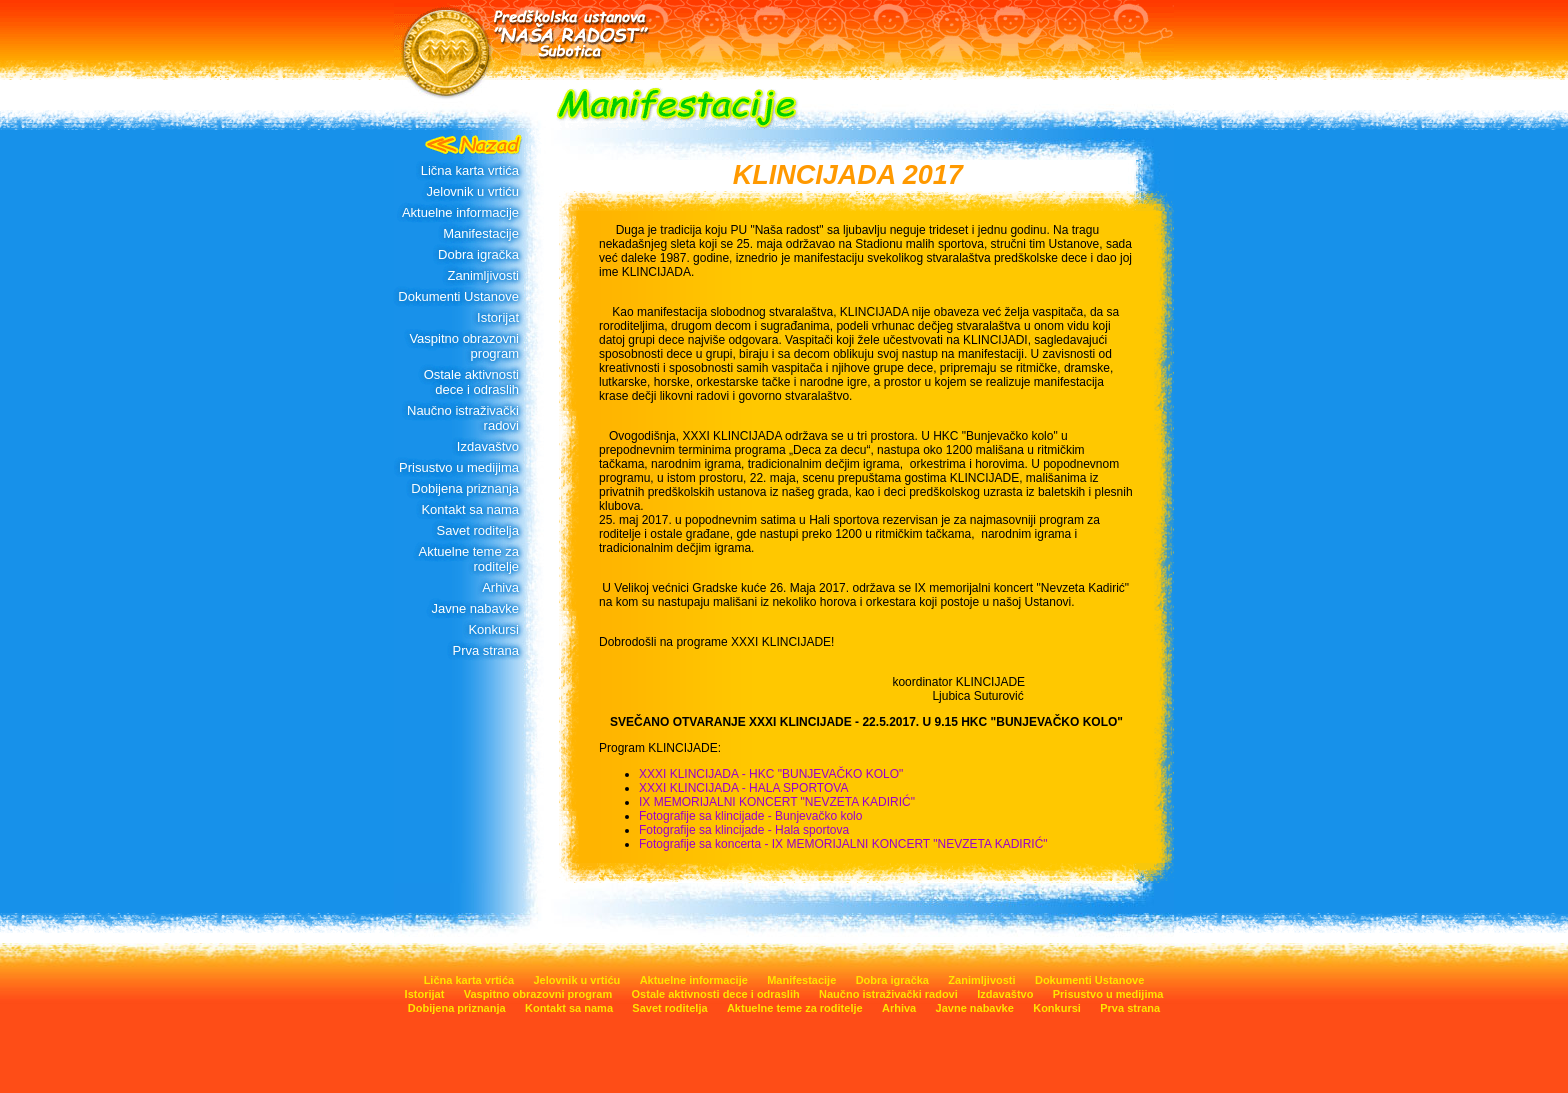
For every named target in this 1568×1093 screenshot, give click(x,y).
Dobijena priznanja (465, 488)
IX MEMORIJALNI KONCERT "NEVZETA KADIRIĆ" (777, 802)
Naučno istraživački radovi (463, 418)
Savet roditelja (478, 530)
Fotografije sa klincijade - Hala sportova (744, 830)
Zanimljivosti (483, 275)
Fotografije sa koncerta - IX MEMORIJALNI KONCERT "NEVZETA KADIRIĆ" (843, 844)
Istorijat (498, 317)
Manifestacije (481, 233)
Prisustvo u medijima (459, 467)
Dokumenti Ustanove (458, 296)
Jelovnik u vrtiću (473, 191)
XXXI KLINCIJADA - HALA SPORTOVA (743, 788)
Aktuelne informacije (460, 212)
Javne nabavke (475, 608)
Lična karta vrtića (470, 170)
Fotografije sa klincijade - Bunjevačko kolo (750, 816)
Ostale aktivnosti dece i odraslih (471, 382)
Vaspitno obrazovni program (464, 346)
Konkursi (493, 629)
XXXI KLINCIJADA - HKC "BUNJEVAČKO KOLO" (771, 774)
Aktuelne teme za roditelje (469, 559)
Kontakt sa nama (470, 509)
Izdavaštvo (488, 446)
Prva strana (486, 650)
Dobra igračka (478, 254)
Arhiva (500, 587)
